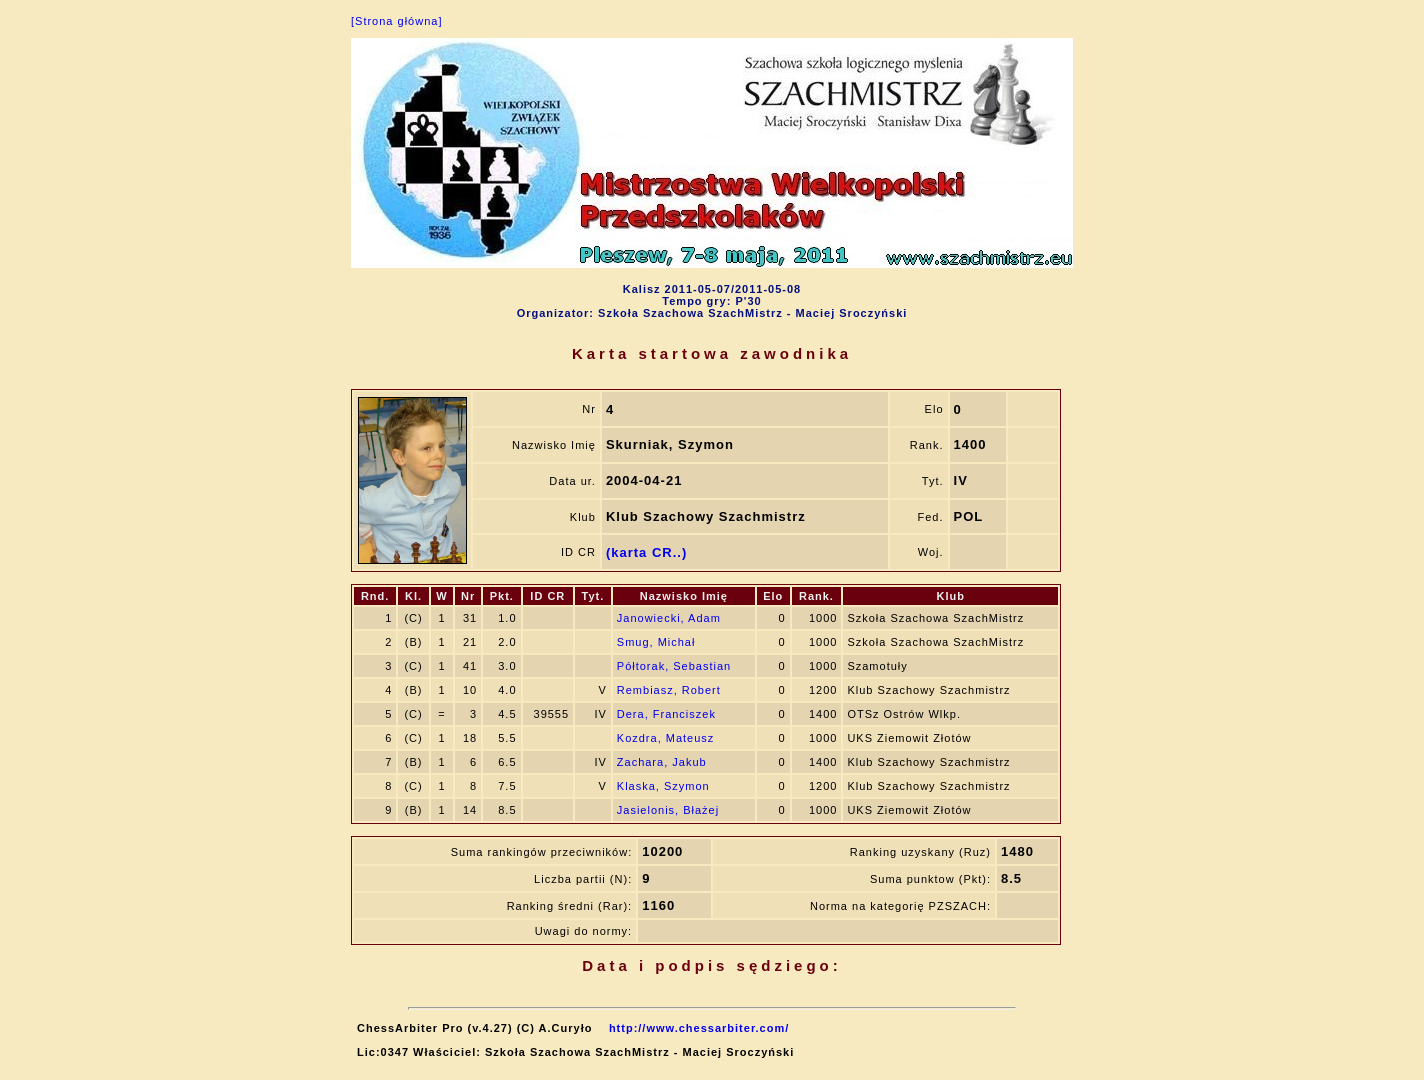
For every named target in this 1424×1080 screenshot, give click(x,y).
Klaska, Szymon (663, 786)
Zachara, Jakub (662, 762)
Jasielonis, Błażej (668, 810)
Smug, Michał (656, 642)
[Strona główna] (396, 21)
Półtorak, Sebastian (674, 666)
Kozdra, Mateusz (666, 738)
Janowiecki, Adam (669, 618)
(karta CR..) (646, 552)
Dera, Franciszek (666, 714)
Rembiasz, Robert (669, 690)
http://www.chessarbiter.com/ (699, 1028)
